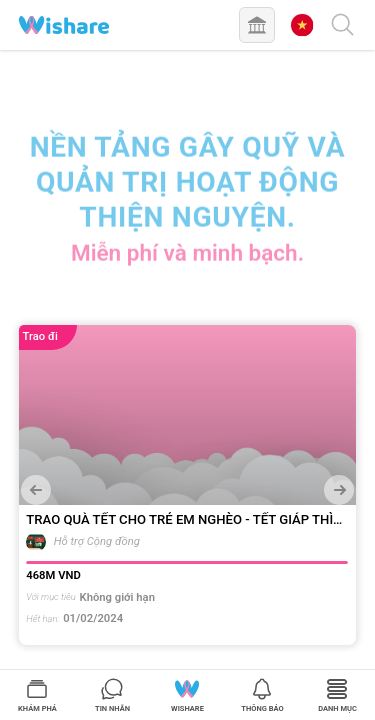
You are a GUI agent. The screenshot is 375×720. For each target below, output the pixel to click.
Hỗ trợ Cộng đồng (97, 541)
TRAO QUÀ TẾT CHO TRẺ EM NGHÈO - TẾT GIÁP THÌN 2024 (184, 520)
